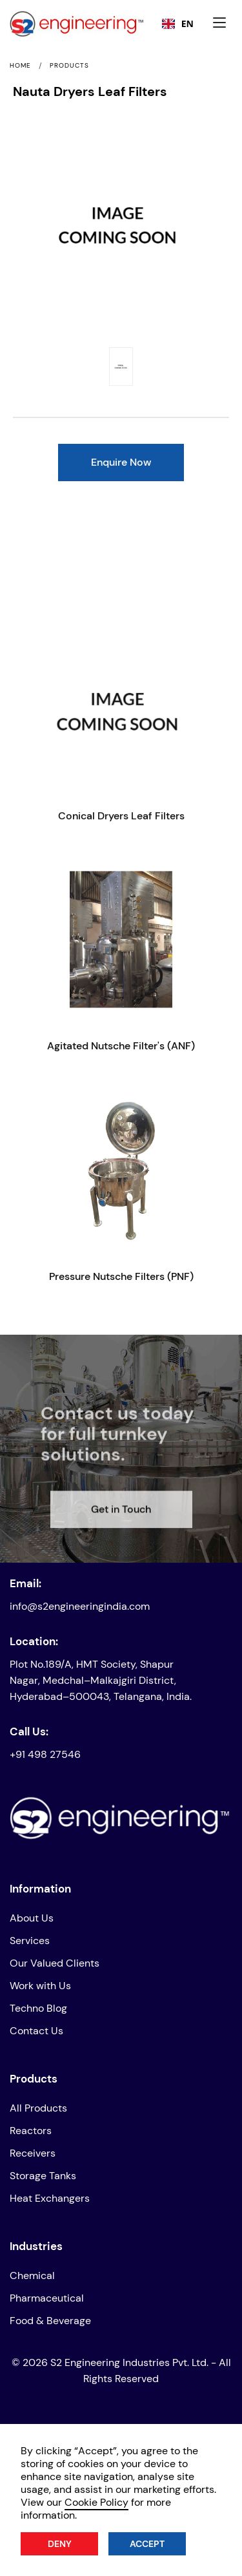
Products (69, 66)
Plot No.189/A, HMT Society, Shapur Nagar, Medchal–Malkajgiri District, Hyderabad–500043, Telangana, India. (101, 1680)
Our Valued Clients (54, 1963)
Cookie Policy (96, 2502)
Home (20, 66)
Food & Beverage (50, 2320)
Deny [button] (60, 2544)
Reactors (31, 2130)
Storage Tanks (43, 2175)
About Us (32, 1918)
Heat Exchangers (50, 2198)
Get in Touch (121, 1534)
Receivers (32, 2153)
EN (178, 23)
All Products (38, 2108)
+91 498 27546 (45, 1754)
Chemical (32, 2275)
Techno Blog (38, 2008)
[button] (222, 24)
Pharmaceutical (47, 2298)
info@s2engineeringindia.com (80, 1606)
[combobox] (177, 24)
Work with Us (40, 1985)
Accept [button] (147, 2544)
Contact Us (36, 2030)
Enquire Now (121, 462)
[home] (50, 24)
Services (30, 1940)
